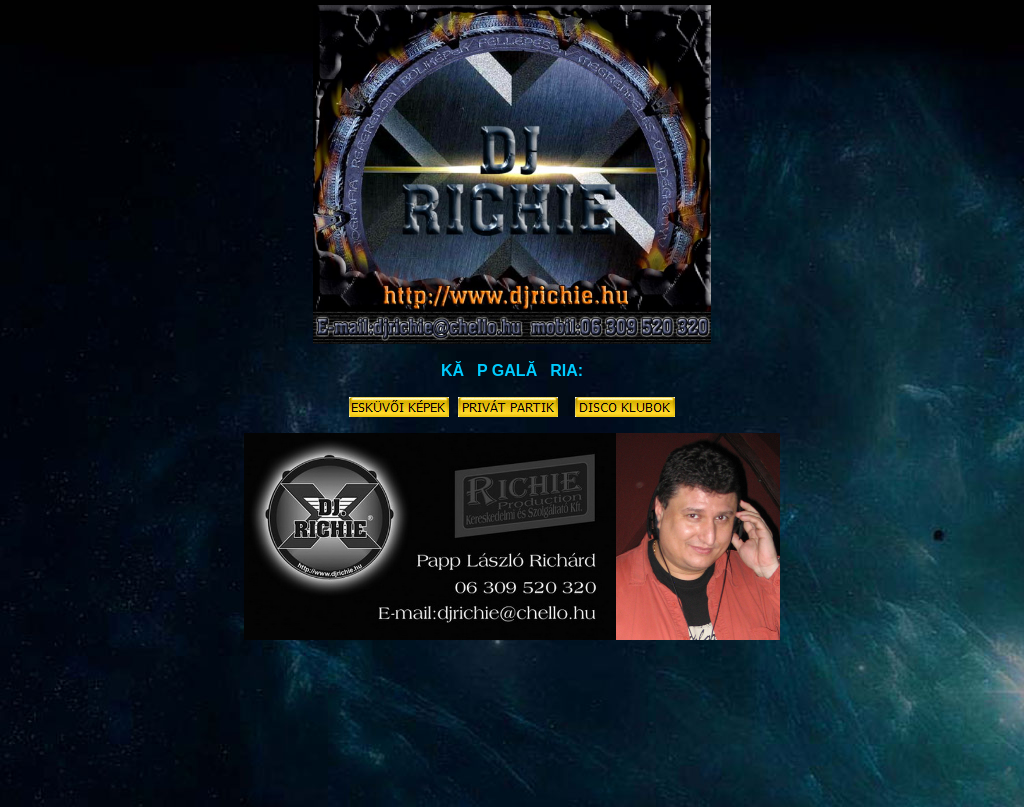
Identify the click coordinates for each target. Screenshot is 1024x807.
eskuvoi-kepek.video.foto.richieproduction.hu (849, 752)
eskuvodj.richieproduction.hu (541, 774)
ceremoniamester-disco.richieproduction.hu (634, 752)
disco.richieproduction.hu (228, 741)
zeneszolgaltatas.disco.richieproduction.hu (395, 741)
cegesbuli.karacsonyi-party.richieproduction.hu (725, 774)
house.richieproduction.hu (496, 785)
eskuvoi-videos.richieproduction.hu (698, 763)
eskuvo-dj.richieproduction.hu (92, 741)
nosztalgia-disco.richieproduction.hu (302, 752)
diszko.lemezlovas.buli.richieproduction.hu (138, 763)
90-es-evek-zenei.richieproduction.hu (650, 785)
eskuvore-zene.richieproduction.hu (347, 785)
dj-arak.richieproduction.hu (307, 763)
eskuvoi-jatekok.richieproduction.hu (871, 763)
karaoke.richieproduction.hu (460, 752)
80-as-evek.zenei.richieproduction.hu (915, 741)
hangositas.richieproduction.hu (815, 785)
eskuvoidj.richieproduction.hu (912, 774)
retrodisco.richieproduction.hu (139, 752)
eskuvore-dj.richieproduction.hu (747, 741)
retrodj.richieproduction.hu (197, 785)
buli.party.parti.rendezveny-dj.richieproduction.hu (492, 763)
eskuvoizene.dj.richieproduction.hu (585, 741)
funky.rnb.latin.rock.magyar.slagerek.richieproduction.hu (333, 774)
